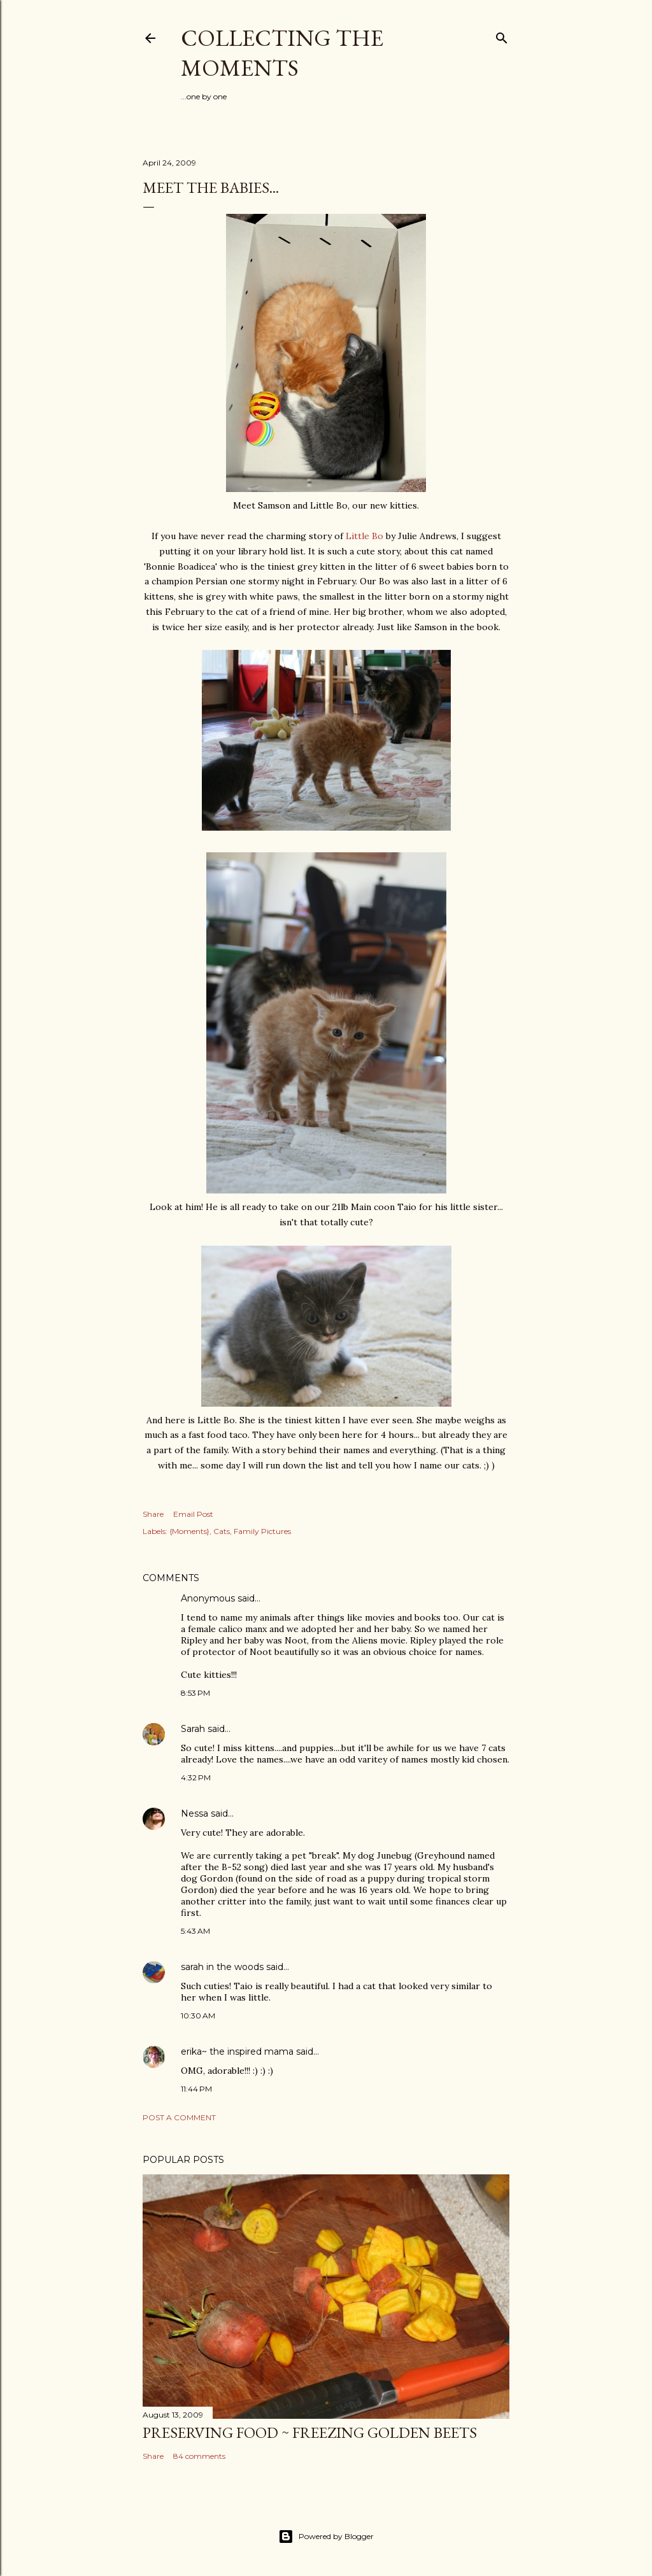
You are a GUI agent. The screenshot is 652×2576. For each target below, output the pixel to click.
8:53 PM (195, 1693)
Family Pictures (262, 1531)
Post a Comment (179, 2117)
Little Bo (366, 536)
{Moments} (189, 1531)
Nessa (194, 1813)
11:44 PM (196, 2089)
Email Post (193, 1514)
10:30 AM (198, 2015)
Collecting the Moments (282, 53)
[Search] (501, 35)
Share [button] (153, 1514)
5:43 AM (195, 1931)
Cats (221, 1531)
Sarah (193, 1729)
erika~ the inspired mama (237, 2051)
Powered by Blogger (326, 2536)
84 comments (199, 2456)
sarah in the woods (222, 1967)
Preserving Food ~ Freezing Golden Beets (310, 2432)
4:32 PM (196, 1777)
